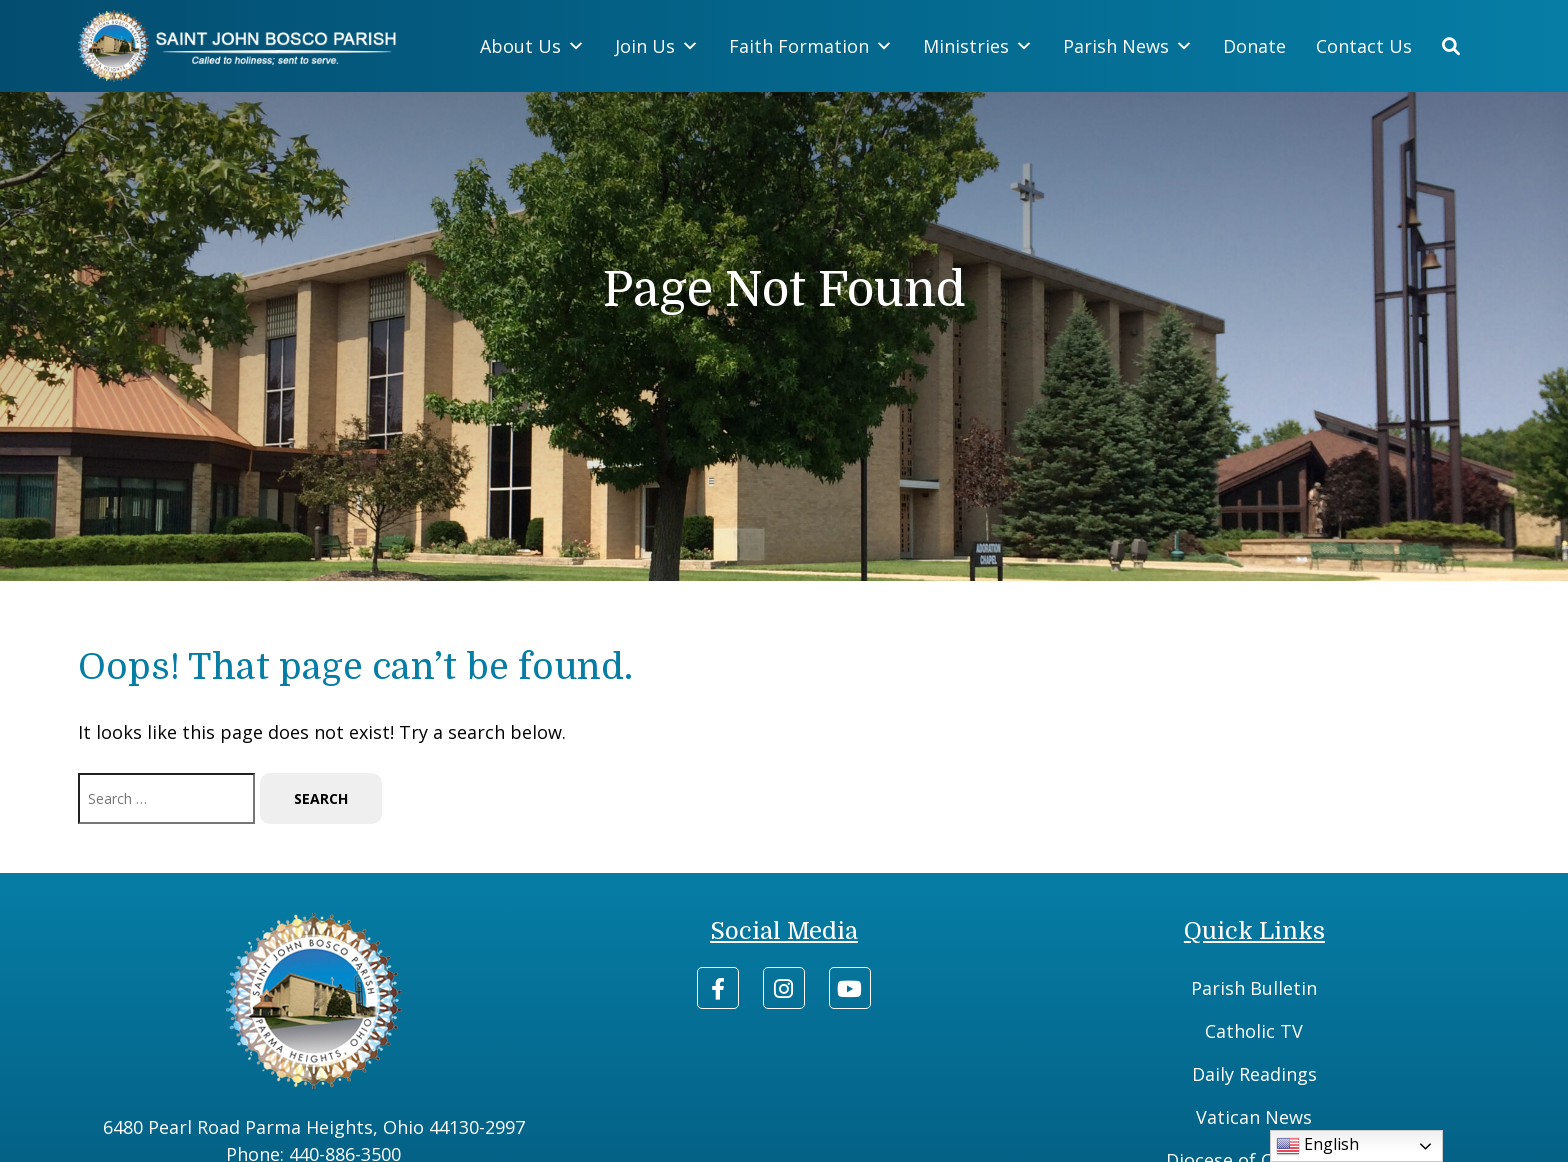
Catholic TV (1254, 1031)
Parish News (1128, 46)
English (1317, 1145)
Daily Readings (1254, 1074)
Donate (1254, 46)
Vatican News (1254, 1117)
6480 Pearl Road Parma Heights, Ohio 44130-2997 (314, 1127)
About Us (532, 46)
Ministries (978, 46)
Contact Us (1364, 46)
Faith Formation (811, 46)
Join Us (657, 46)
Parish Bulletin (1254, 988)
